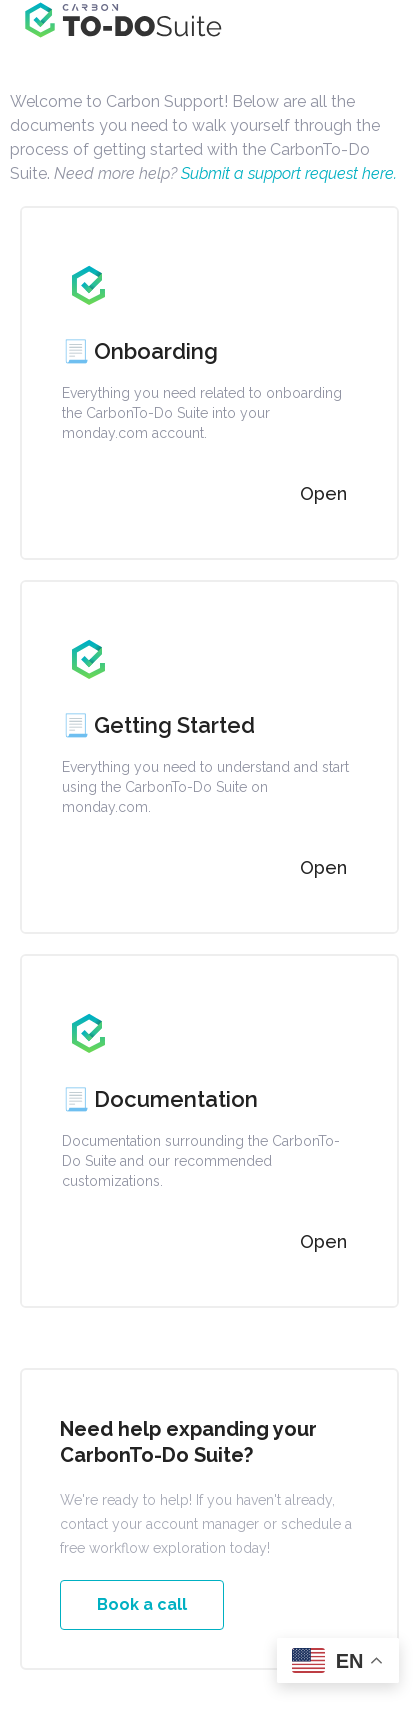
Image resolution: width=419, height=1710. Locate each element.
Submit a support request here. (287, 173)
